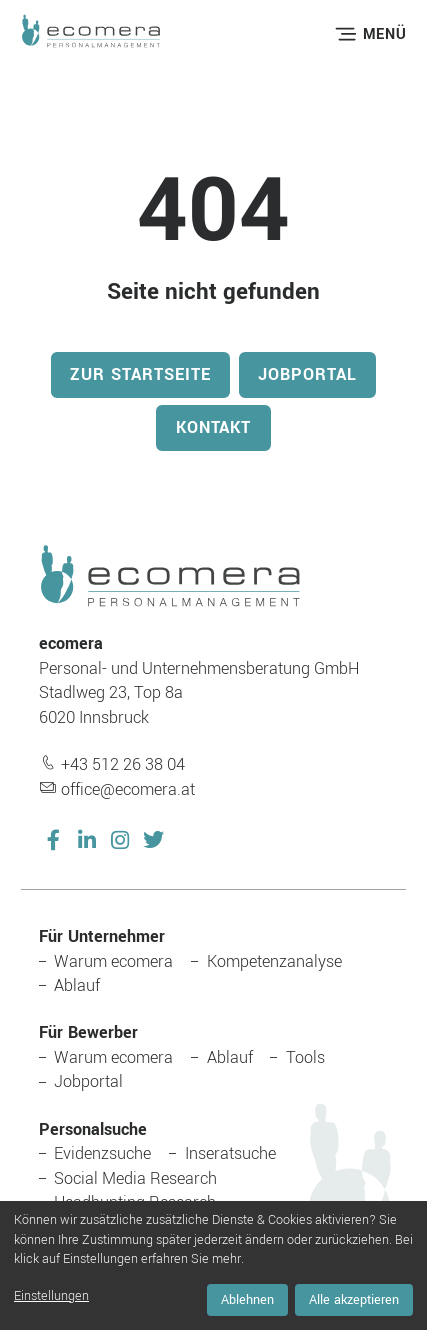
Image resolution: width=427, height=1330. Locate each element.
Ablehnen (247, 1300)
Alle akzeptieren (354, 1300)
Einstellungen (51, 1296)
